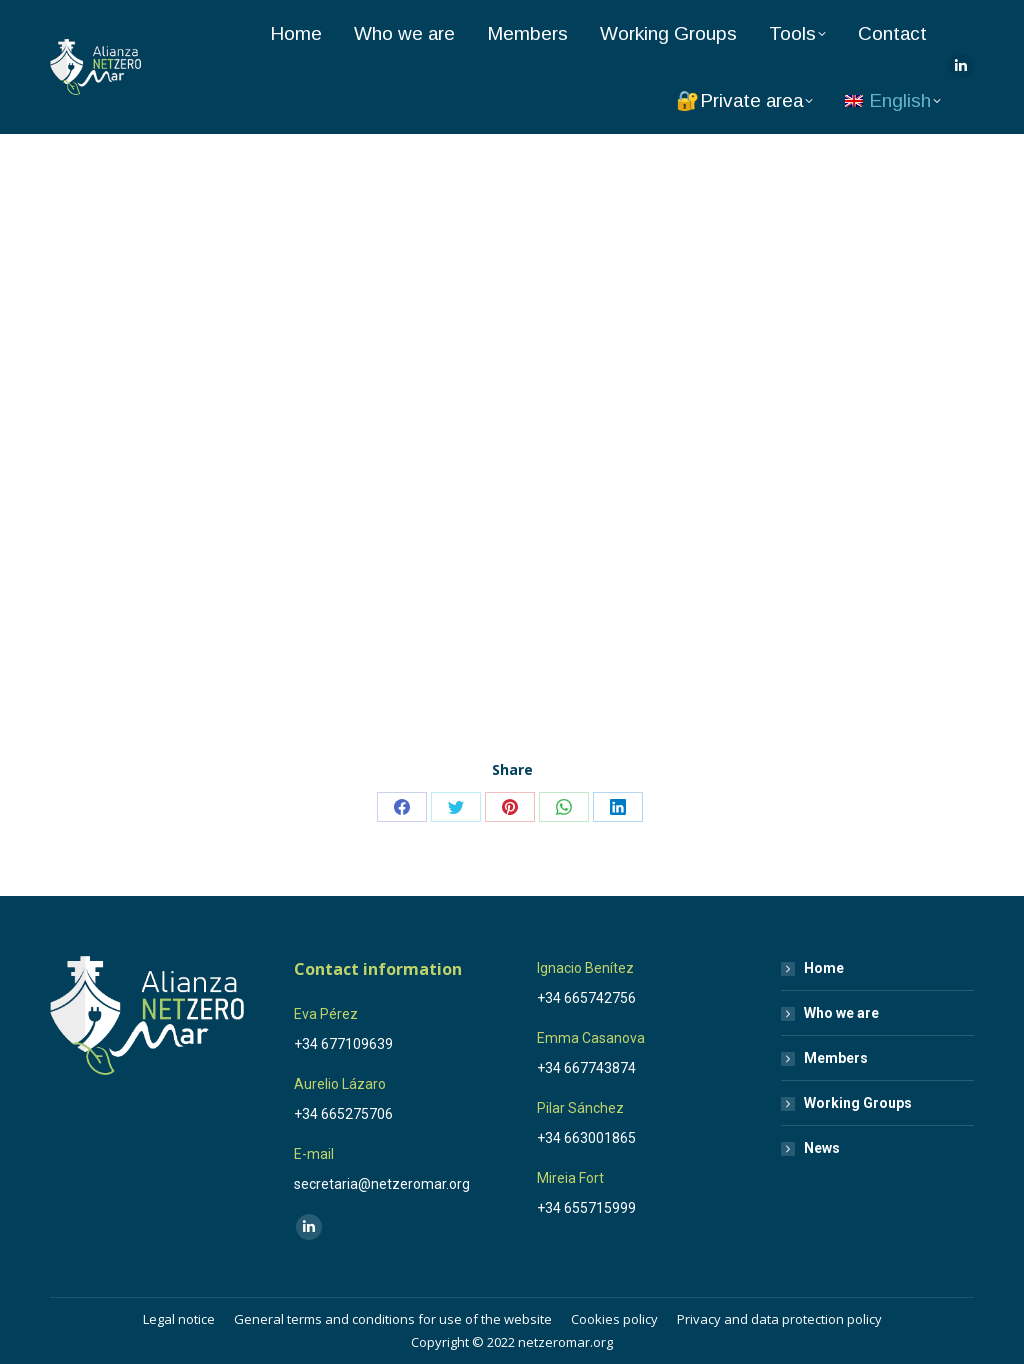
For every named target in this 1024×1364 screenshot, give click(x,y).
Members (836, 1058)
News (822, 1148)
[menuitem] (893, 100)
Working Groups (858, 1103)
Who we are (841, 1013)
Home (824, 968)
